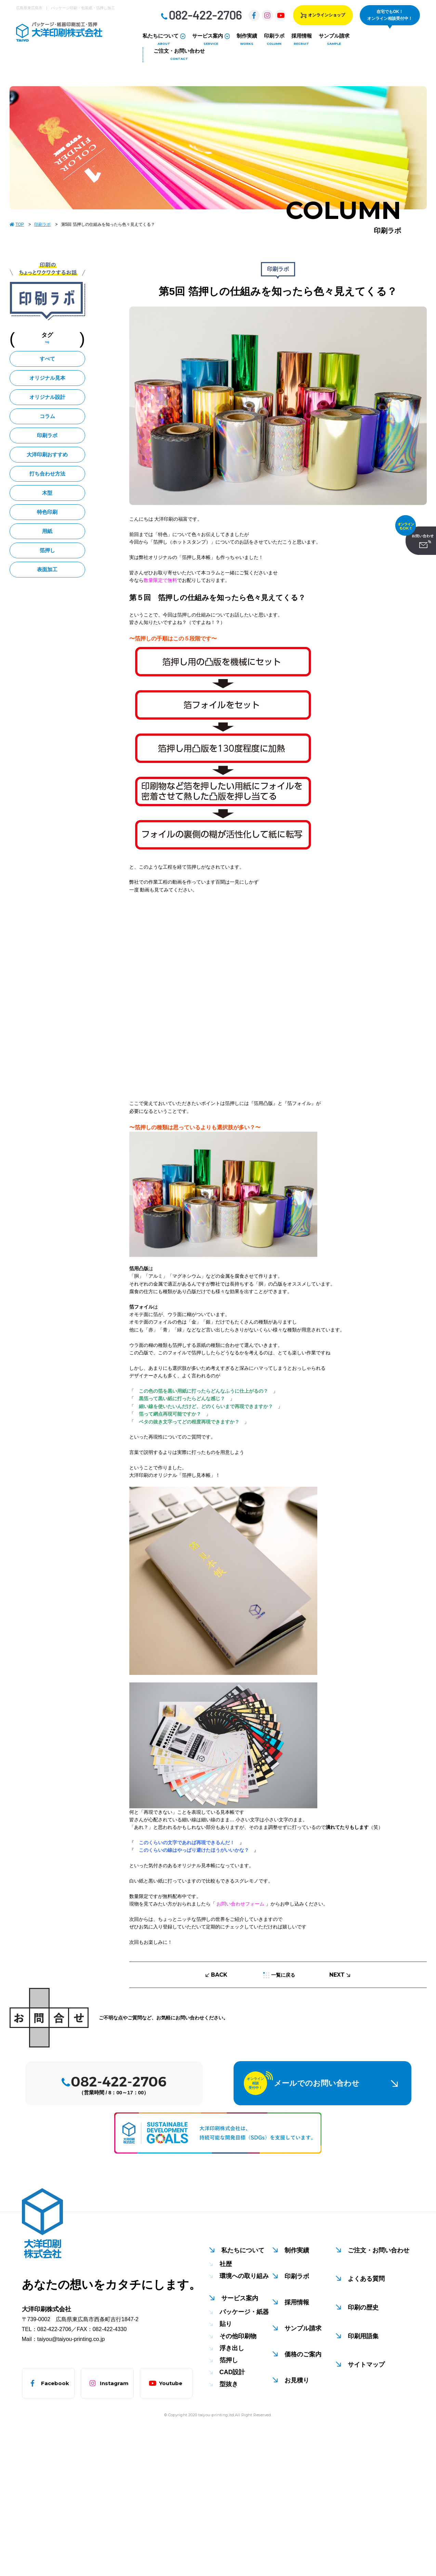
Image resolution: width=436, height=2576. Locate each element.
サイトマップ (366, 2364)
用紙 (47, 531)
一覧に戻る (279, 1975)
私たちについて (242, 2250)
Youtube (170, 2383)
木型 (47, 493)
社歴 (226, 2263)
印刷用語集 (363, 2335)
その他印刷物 (238, 2335)
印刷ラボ (43, 224)
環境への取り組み (244, 2276)
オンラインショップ (323, 15)
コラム (47, 416)
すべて (47, 359)
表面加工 (47, 569)
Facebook (55, 2383)
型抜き (229, 2384)
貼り (226, 2323)
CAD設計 (232, 2372)
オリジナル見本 (47, 378)
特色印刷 (47, 512)
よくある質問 (366, 2278)
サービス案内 (239, 2298)
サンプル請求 (303, 2328)
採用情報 (297, 2302)
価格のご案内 (303, 2354)
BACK (216, 1975)
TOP (17, 224)
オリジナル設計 (47, 397)
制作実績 (297, 2250)
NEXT (339, 1975)
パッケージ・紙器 (244, 2311)
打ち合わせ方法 (47, 474)
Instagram (114, 2383)
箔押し (47, 550)
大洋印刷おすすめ (47, 454)
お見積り (297, 2380)
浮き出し (232, 2347)
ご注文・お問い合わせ (378, 2250)
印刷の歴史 (363, 2307)
